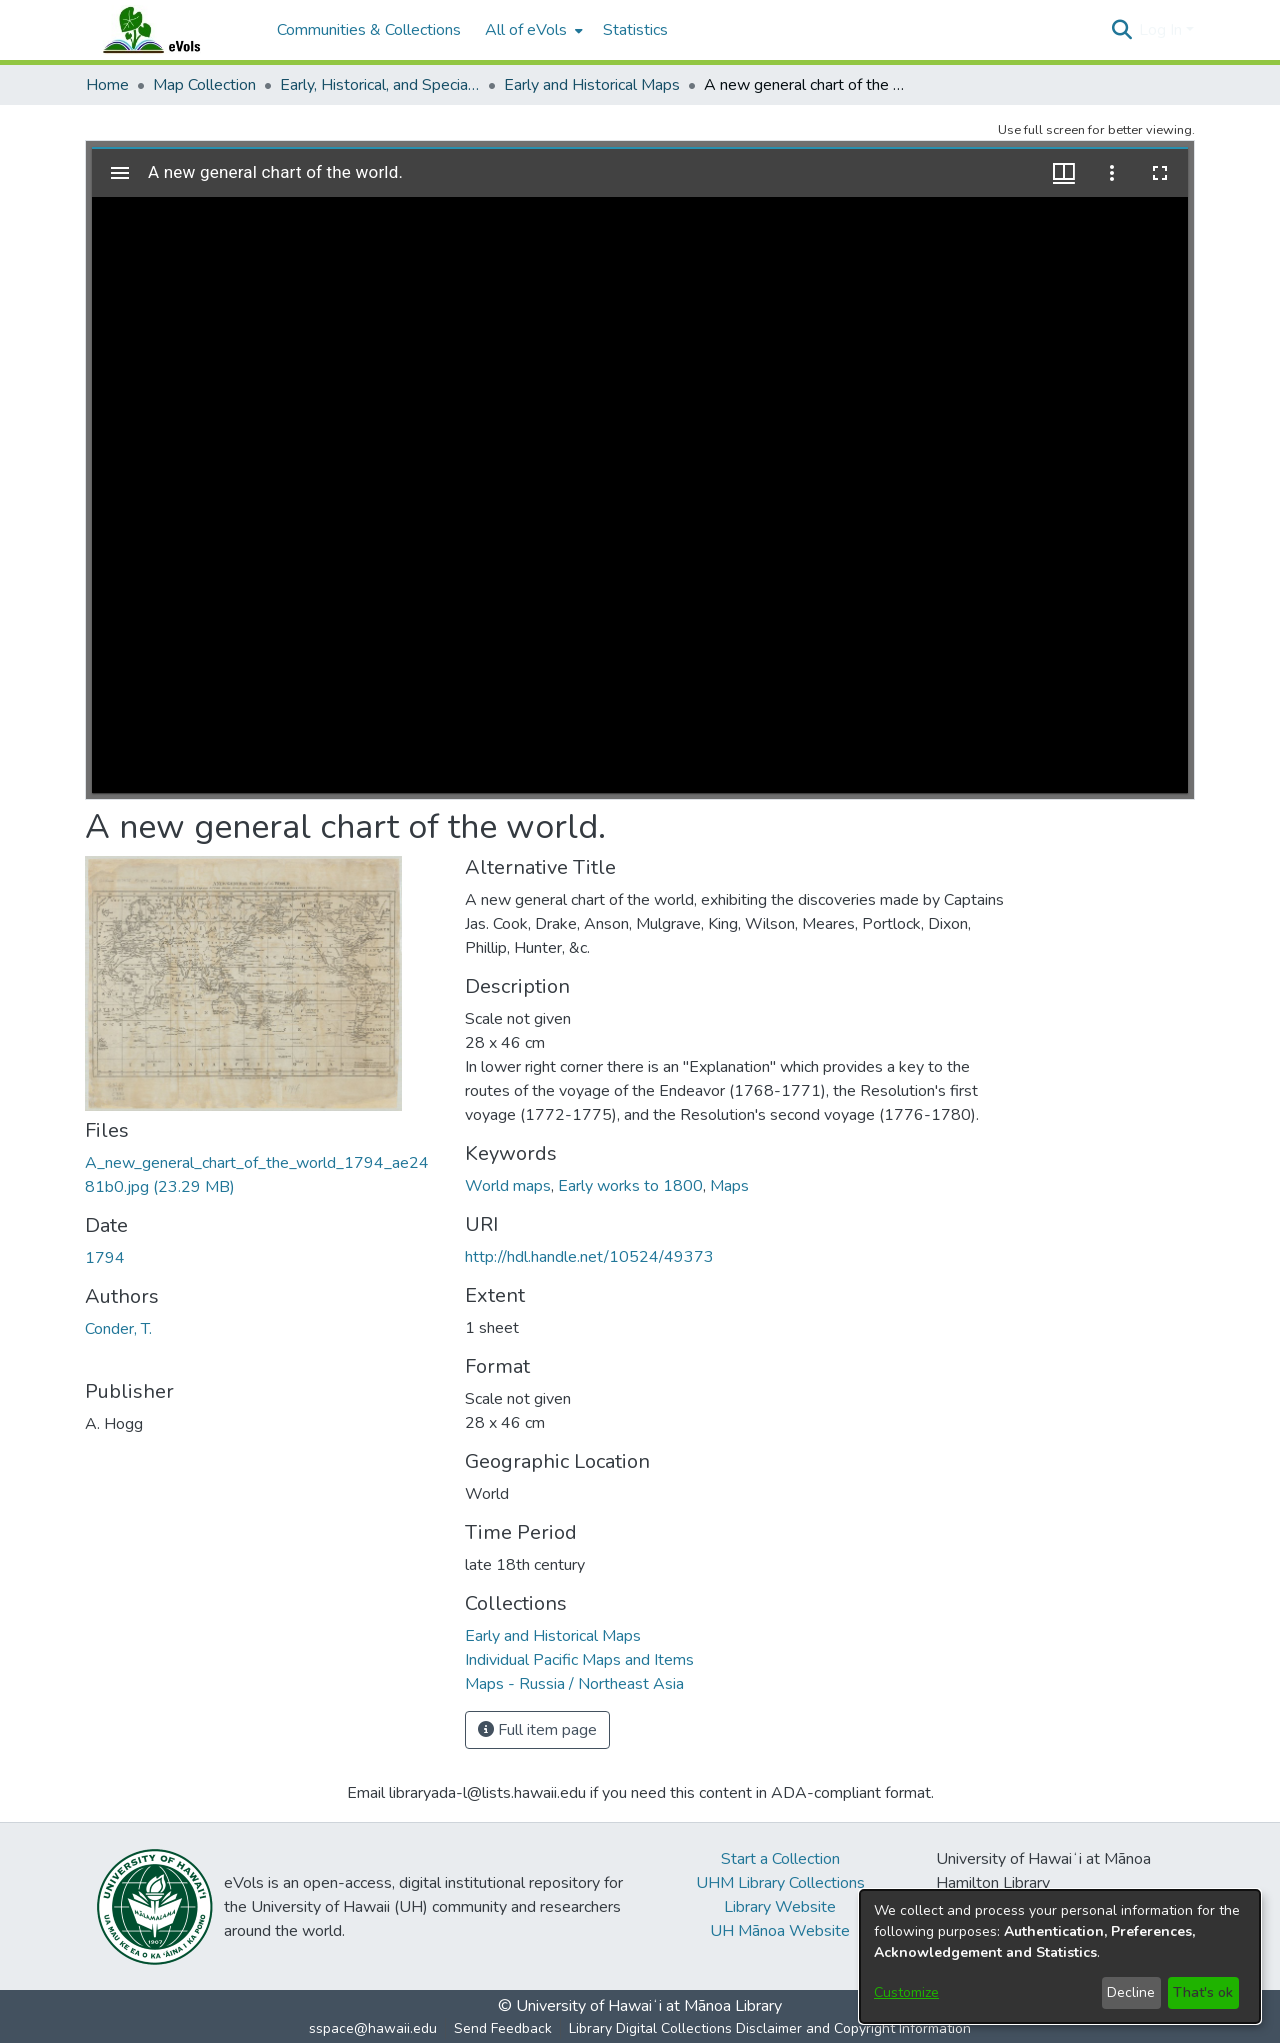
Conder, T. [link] (118, 1329)
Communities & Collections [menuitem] (369, 30)
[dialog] (1060, 1956)
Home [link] (107, 85)
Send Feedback (503, 2028)
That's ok (1203, 1992)
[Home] (171, 30)
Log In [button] (1162, 30)
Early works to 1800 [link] (630, 1186)
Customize (906, 1992)
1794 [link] (105, 1258)
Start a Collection (780, 1859)
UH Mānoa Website (780, 1931)
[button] (1121, 30)
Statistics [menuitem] (635, 30)
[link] (553, 1636)
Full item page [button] (537, 1730)
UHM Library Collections (780, 1883)
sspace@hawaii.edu (373, 2028)
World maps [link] (508, 1186)
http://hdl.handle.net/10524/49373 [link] (589, 1257)
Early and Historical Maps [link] (592, 85)
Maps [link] (729, 1186)
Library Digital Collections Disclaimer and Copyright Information (770, 2028)
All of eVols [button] (526, 30)
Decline (1131, 1992)
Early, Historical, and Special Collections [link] (380, 85)
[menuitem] (532, 30)
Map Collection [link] (204, 85)
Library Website (780, 1907)
